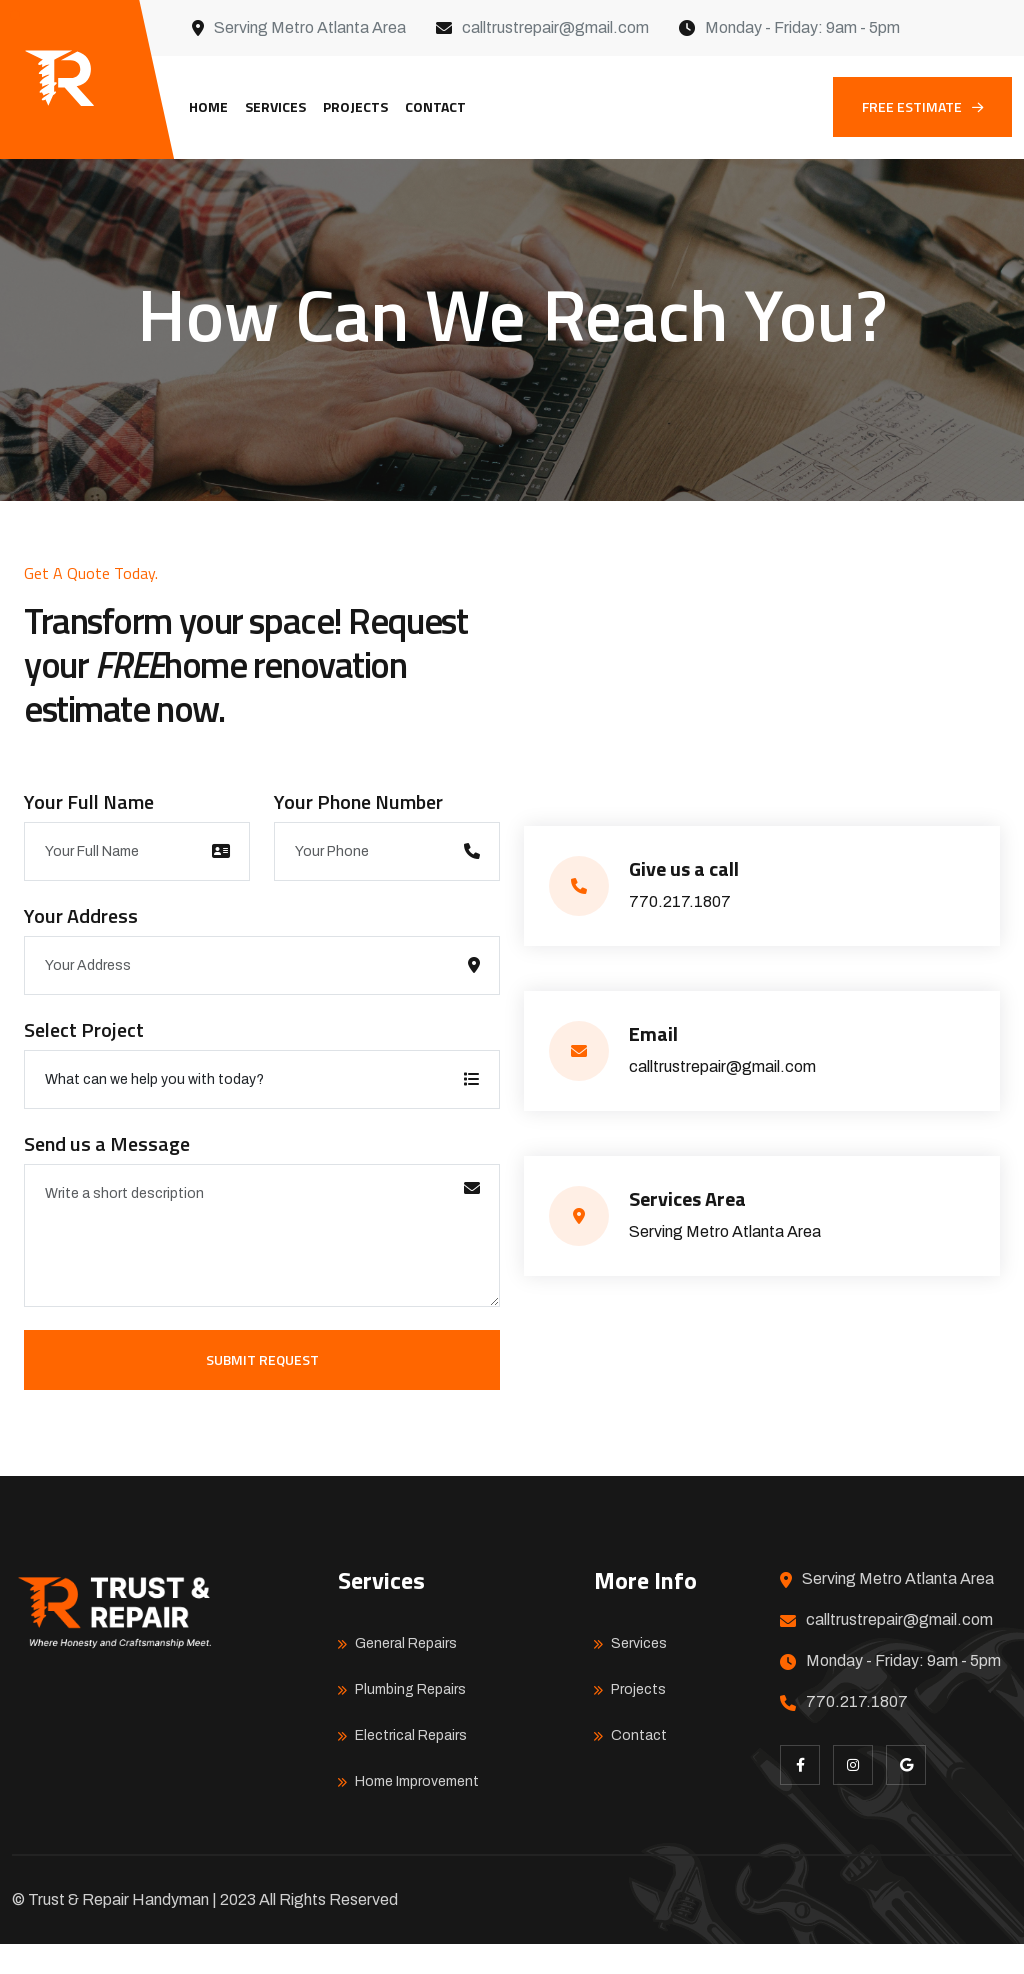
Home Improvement (417, 1811)
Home (208, 106)
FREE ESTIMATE (922, 106)
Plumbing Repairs (410, 1719)
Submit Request (262, 1389)
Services (275, 106)
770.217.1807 (680, 931)
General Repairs (406, 1673)
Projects (355, 106)
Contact (435, 106)
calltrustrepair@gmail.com (555, 27)
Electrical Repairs (411, 1765)
